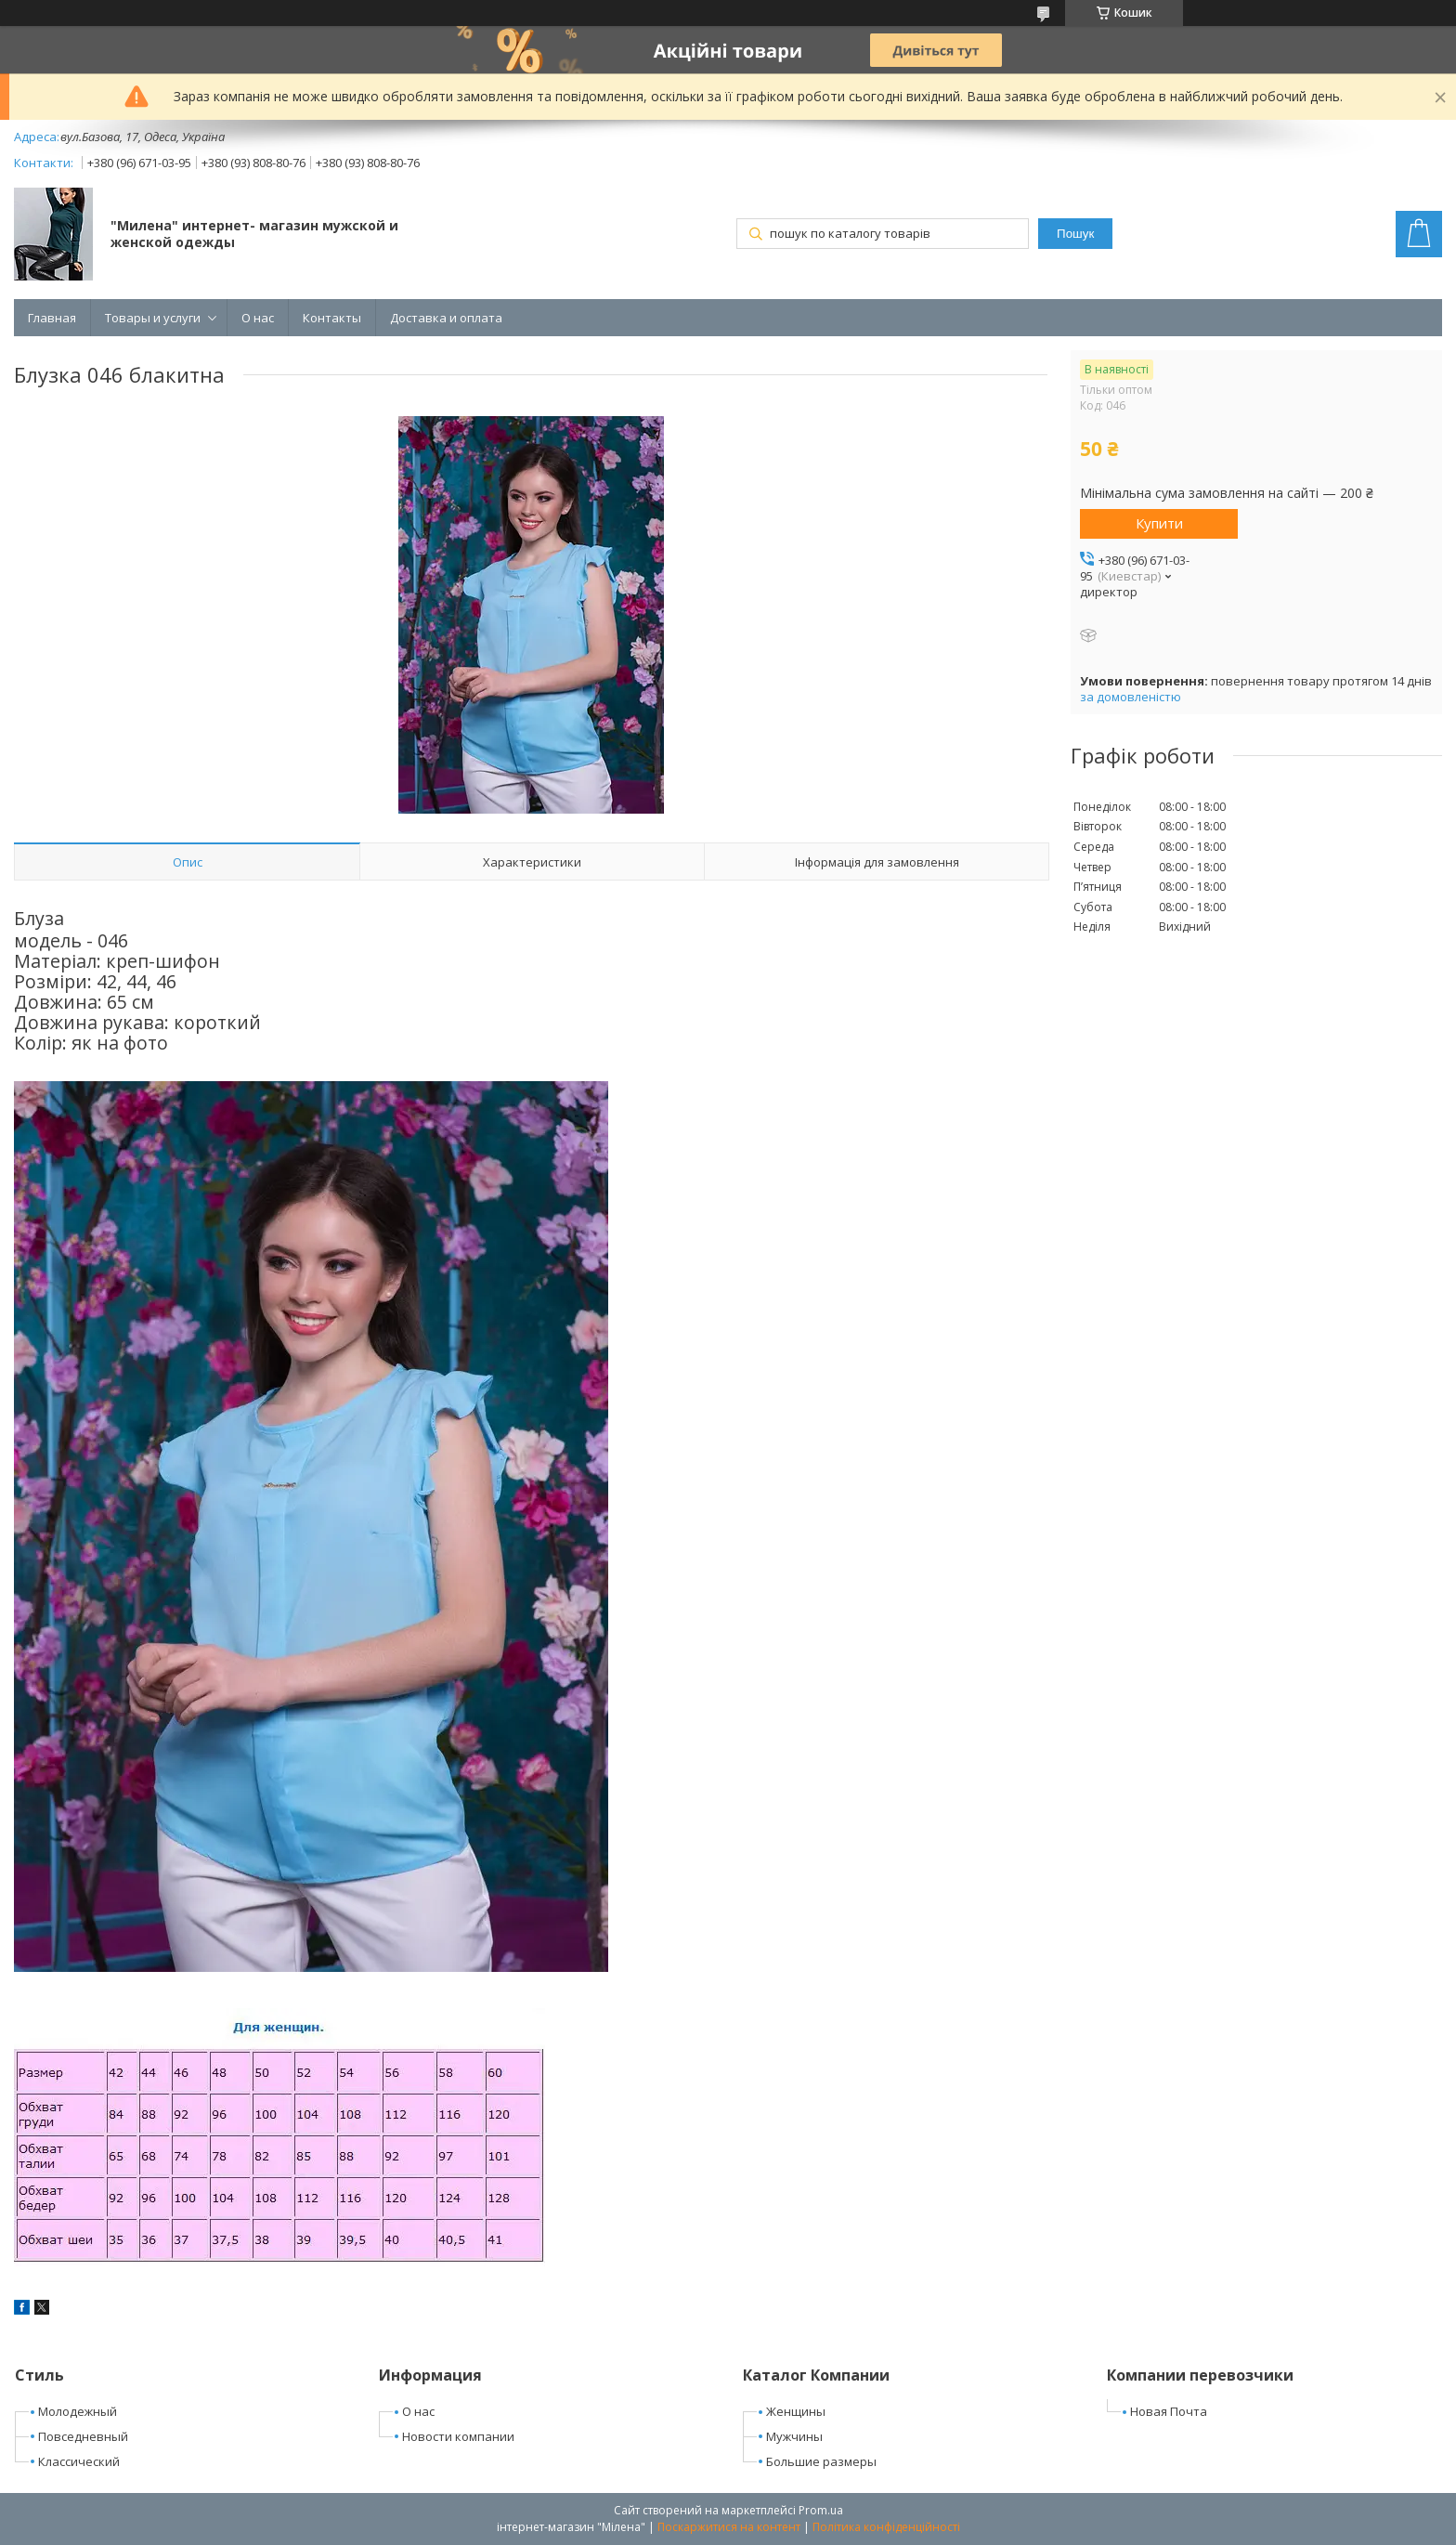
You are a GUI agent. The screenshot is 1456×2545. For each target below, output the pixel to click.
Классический (79, 2461)
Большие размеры (821, 2461)
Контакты (332, 317)
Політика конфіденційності (886, 2527)
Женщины (796, 2411)
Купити (1159, 523)
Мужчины (794, 2436)
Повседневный (83, 2436)
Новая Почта (1168, 2411)
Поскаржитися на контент (728, 2527)
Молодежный (77, 2411)
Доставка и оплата (446, 317)
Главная (52, 317)
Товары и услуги (153, 317)
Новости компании (458, 2436)
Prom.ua (821, 2510)
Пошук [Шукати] (1075, 234)
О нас (257, 317)
